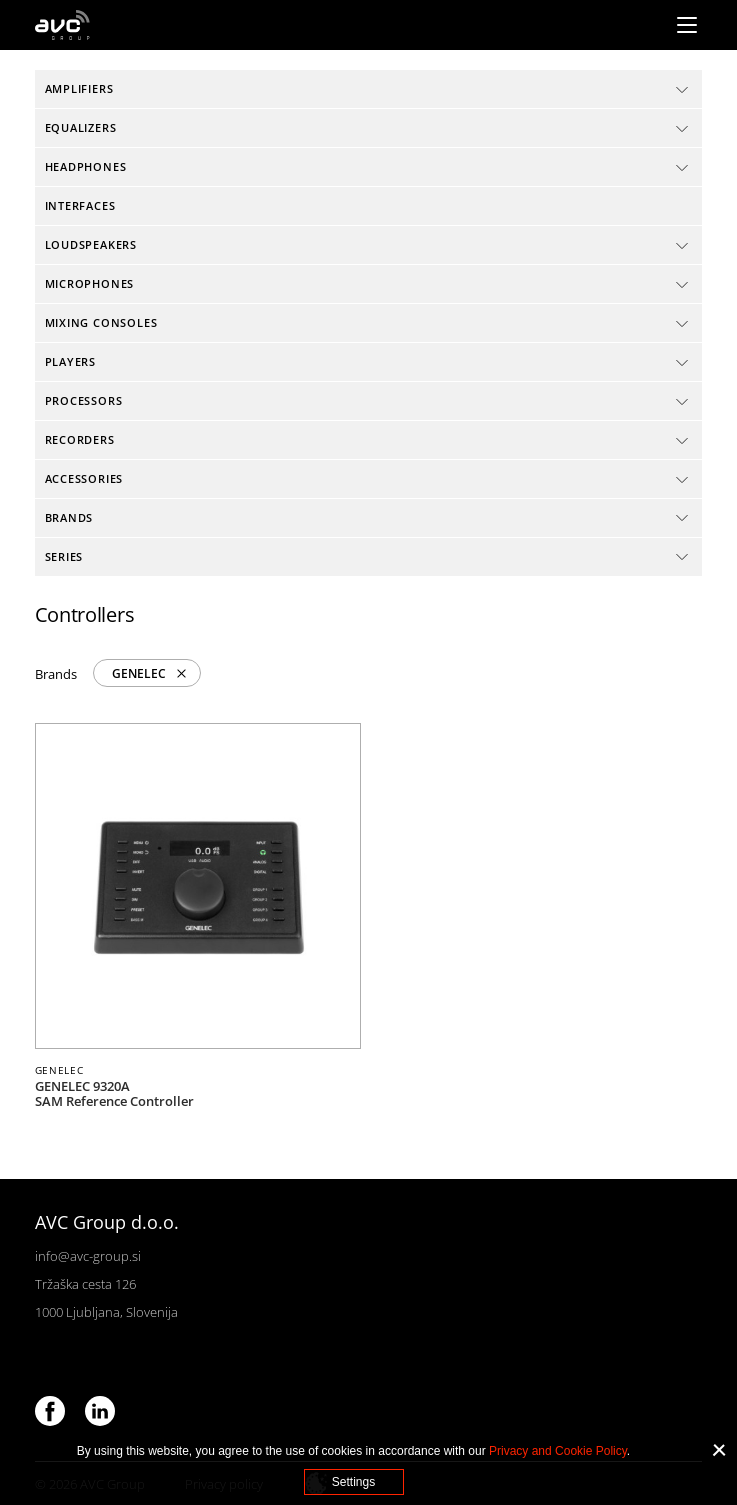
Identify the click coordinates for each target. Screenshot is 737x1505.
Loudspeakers (91, 244)
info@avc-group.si (88, 1256)
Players (71, 361)
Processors (84, 400)
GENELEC (139, 673)
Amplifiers (79, 88)
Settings (353, 1482)
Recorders (80, 439)
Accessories (84, 478)
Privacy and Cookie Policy (558, 1451)
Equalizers (81, 127)
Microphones (90, 283)
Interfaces (80, 205)
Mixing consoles (101, 322)
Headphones (86, 166)
